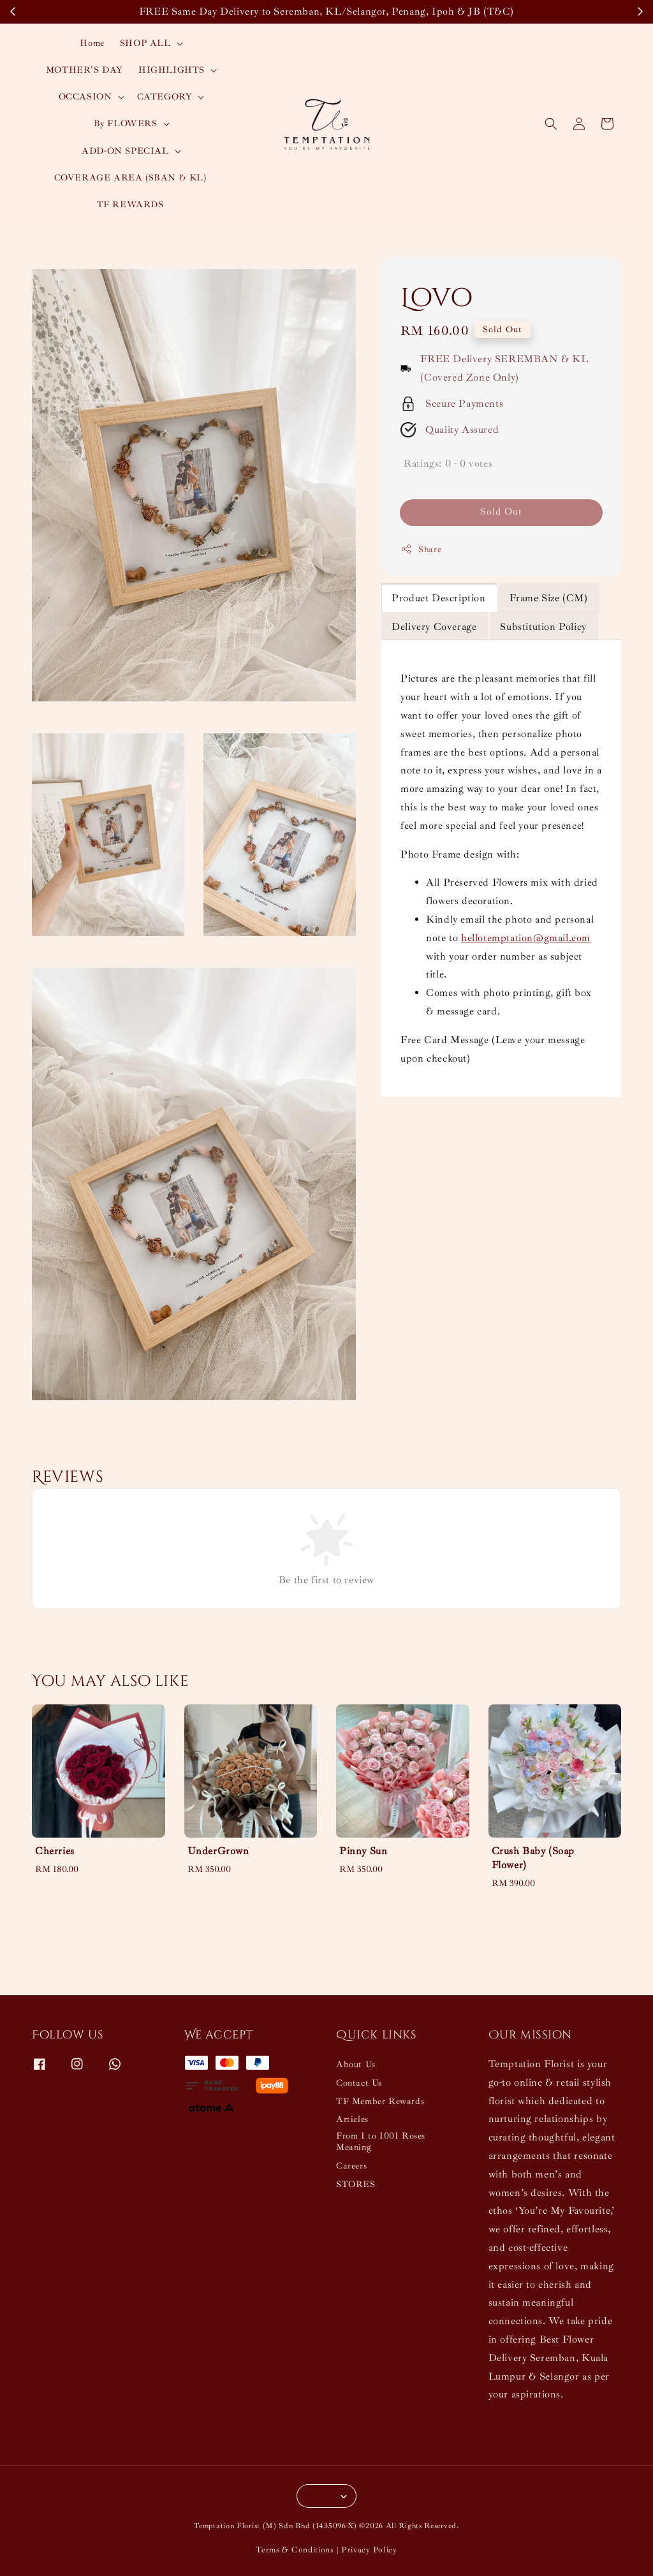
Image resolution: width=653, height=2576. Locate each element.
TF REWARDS (130, 204)
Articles (352, 2119)
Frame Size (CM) (549, 598)
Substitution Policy (543, 626)
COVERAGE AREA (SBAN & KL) (130, 177)
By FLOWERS (126, 123)
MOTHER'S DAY (84, 69)
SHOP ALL (145, 43)
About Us (356, 2064)
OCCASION (85, 96)
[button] (551, 124)
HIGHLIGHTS (171, 69)
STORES (356, 2184)
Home (92, 43)
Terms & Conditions (295, 2550)
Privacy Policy (369, 2550)
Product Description (438, 598)
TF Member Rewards (380, 2101)
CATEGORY (165, 96)
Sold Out (501, 512)
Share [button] (420, 549)
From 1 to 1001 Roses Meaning (380, 2141)
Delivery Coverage (434, 626)
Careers (351, 2165)
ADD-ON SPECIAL (125, 150)
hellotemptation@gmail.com (526, 938)
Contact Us (359, 2082)
